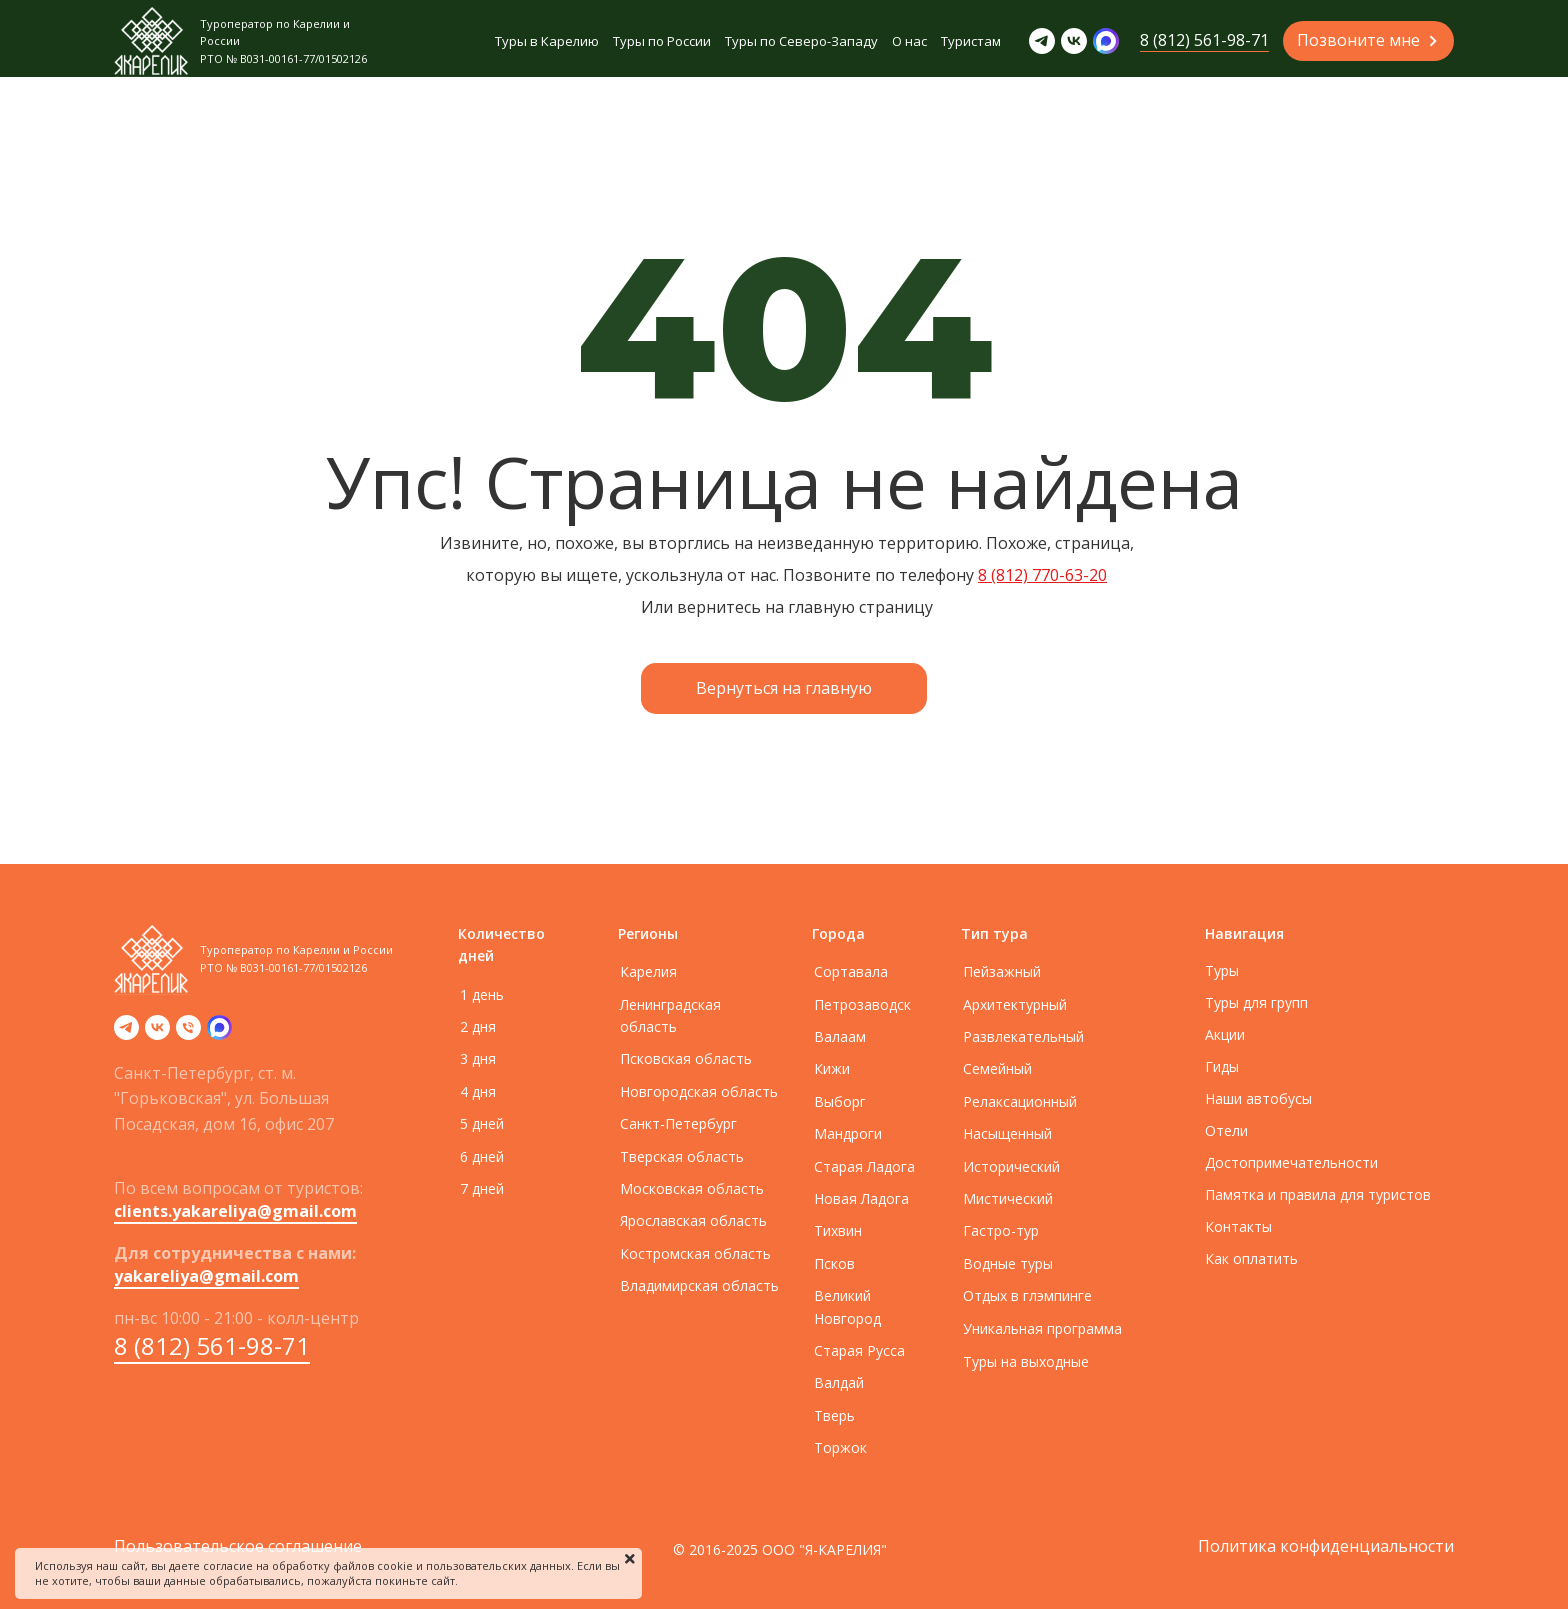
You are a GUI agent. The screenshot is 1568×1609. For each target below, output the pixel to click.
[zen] (219, 1034)
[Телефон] (188, 1034)
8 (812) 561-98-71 (212, 1345)
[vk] (157, 1034)
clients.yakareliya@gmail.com (235, 1211)
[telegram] (126, 1034)
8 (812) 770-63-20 (1042, 575)
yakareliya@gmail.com (206, 1276)
